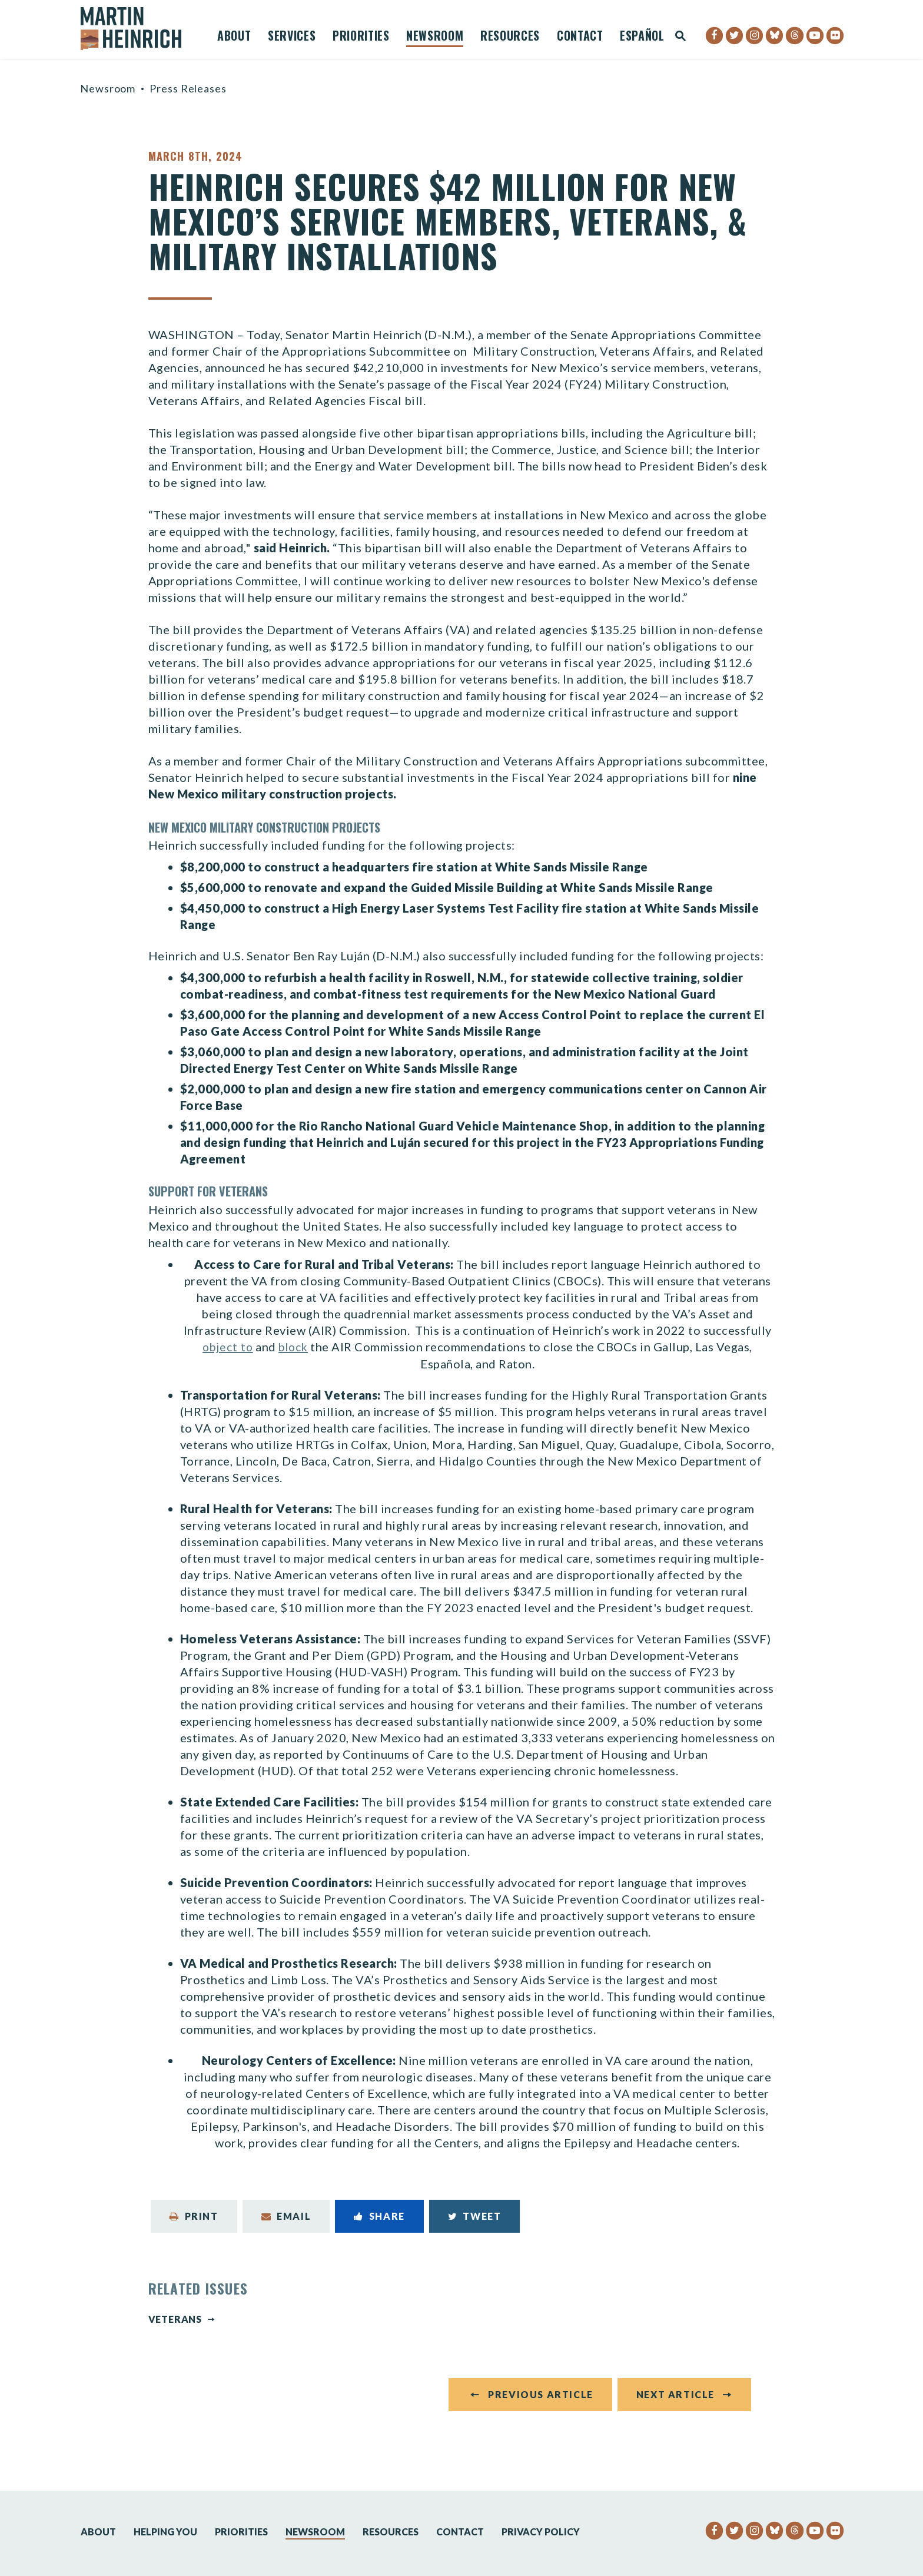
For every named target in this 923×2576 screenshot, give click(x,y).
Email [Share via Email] (286, 2223)
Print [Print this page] (194, 2223)
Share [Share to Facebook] (379, 2223)
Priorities (361, 37)
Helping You (165, 2531)
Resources (510, 37)
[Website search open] (680, 37)
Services (292, 37)
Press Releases (188, 88)
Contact (580, 37)
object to (226, 1354)
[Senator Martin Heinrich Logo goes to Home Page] (139, 28)
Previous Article (540, 2407)
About (234, 37)
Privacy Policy (541, 2531)
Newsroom (434, 37)
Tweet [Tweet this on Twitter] (475, 2223)
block (294, 1354)
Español (642, 37)
